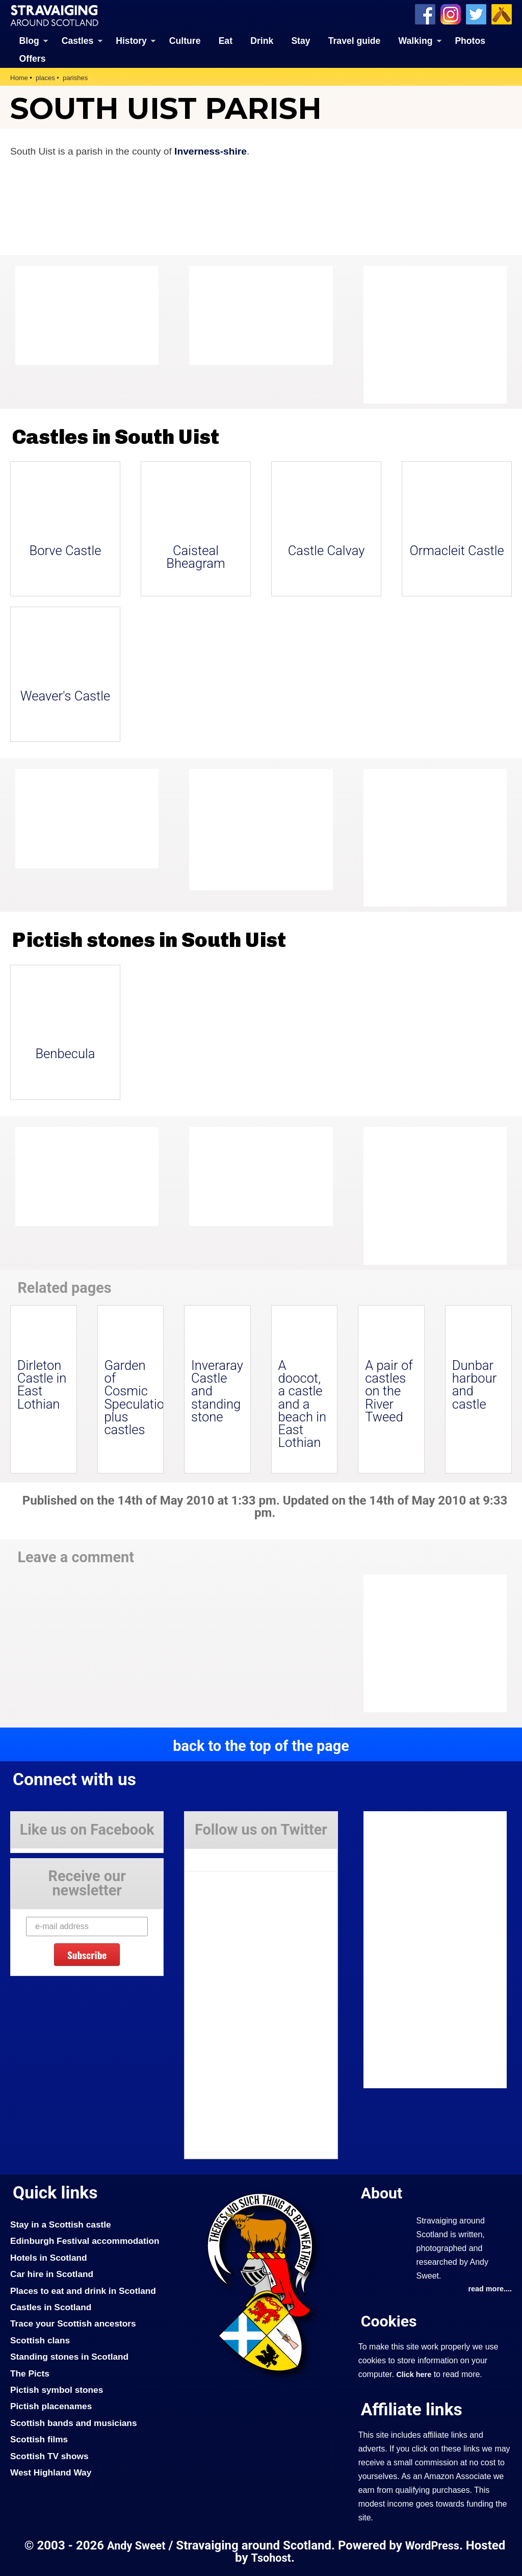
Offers (32, 59)
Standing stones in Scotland (69, 2357)
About (382, 2193)
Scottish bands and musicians (73, 2423)
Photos (470, 41)
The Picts (29, 2373)
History (131, 41)
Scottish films (39, 2439)
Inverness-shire (210, 151)
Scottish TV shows (49, 2456)
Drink (261, 41)
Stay (300, 41)
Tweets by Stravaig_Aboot (230, 1856)
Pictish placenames (51, 2406)
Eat (225, 41)
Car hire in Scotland (51, 2274)
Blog (29, 41)
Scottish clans (40, 2340)
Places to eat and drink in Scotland (83, 2291)
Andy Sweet (136, 2545)
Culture (185, 41)
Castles (78, 41)
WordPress (432, 2545)
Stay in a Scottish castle (60, 2224)
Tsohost (271, 2558)
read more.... (490, 2288)
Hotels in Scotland (48, 2258)
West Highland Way (50, 2472)
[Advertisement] (445, 334)
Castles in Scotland (50, 2307)
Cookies (389, 2321)
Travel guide (354, 41)
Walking (416, 41)
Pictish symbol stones (56, 2390)
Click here (413, 2374)
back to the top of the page (261, 1746)
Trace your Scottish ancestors (73, 2323)
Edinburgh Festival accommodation (85, 2241)
